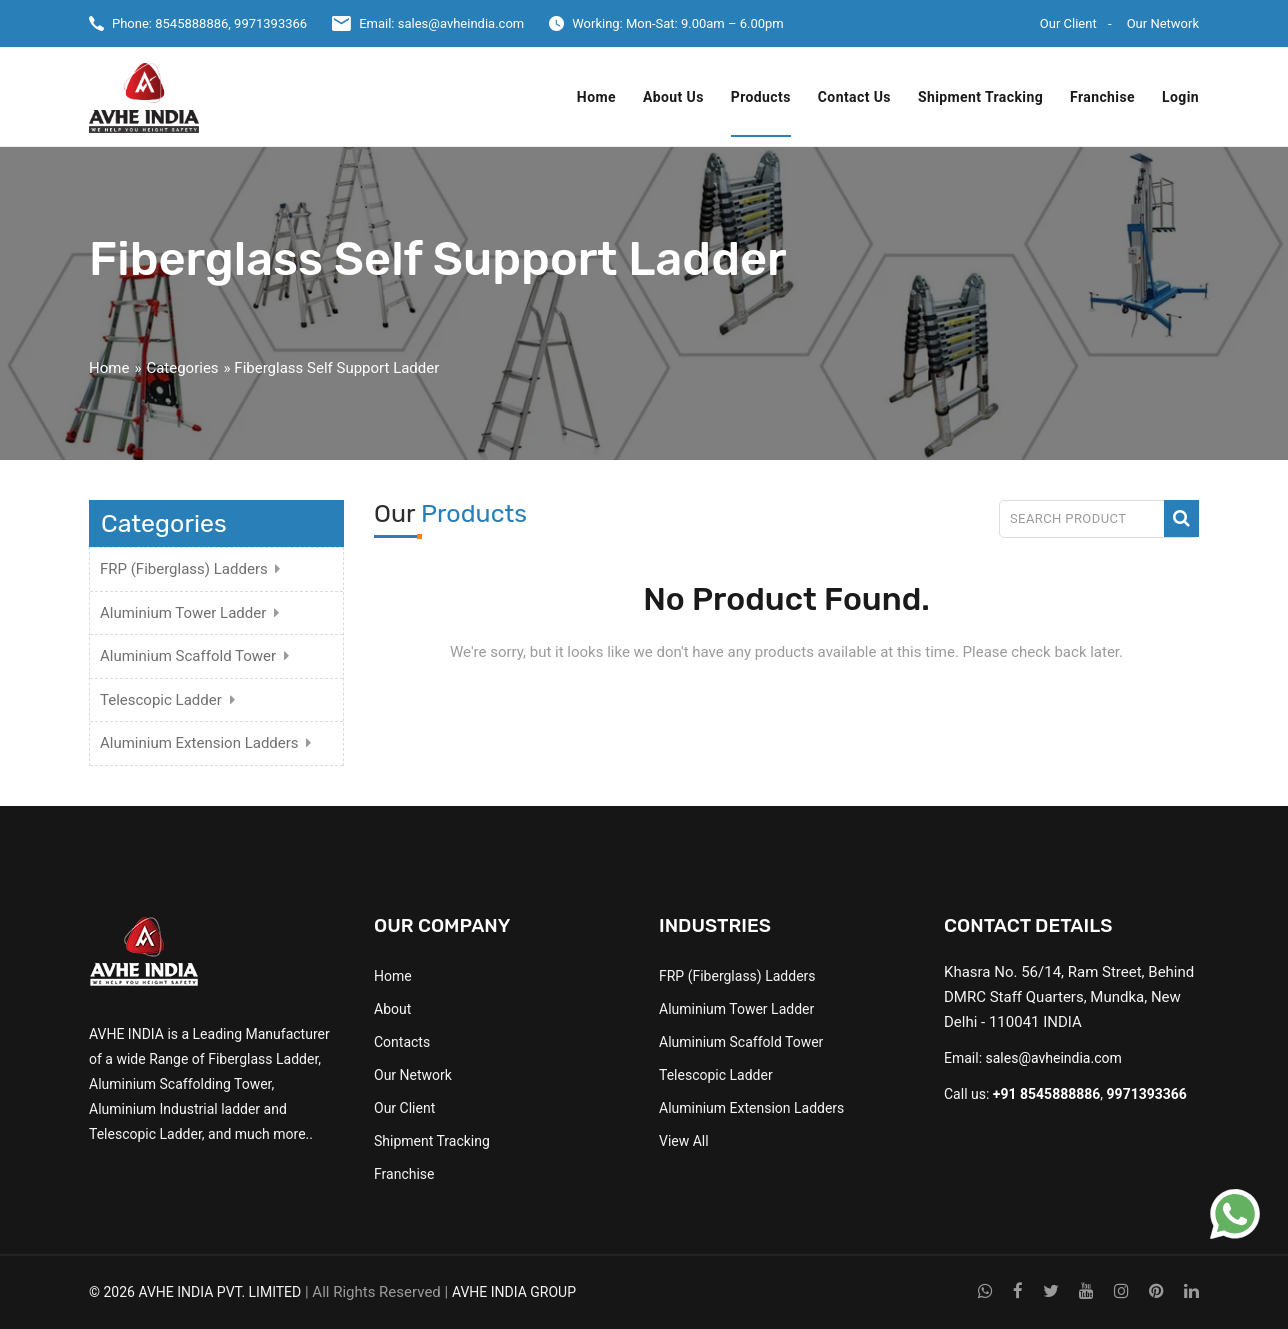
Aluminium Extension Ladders (199, 743)
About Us (673, 97)
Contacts (402, 1042)
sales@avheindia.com (461, 23)
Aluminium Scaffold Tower (188, 656)
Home (596, 97)
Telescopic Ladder (161, 700)
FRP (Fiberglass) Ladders (184, 569)
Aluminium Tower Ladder (183, 613)
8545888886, (193, 23)
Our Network (1163, 23)
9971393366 (270, 23)
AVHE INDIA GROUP (514, 1292)
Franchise (1102, 97)
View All (684, 1141)
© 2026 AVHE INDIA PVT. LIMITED (195, 1292)
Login (1180, 97)
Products (761, 97)
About (392, 1009)
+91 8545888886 (1047, 1094)
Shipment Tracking (980, 97)
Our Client (1068, 23)
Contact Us (854, 97)
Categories (182, 368)
